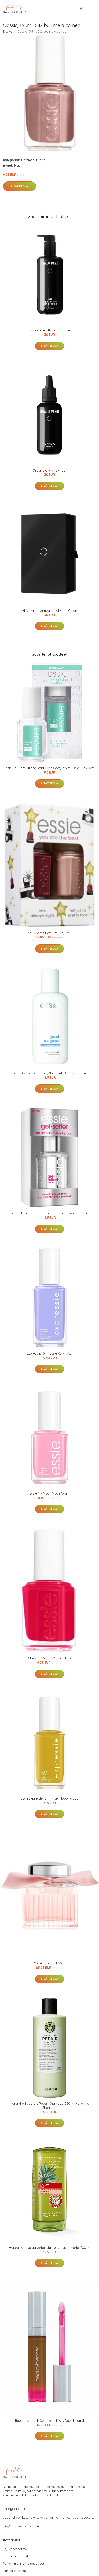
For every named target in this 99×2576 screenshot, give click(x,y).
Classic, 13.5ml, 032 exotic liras (49, 1658)
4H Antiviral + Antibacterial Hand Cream (49, 610)
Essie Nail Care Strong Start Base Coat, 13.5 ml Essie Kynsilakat (49, 768)
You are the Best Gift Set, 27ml (49, 933)
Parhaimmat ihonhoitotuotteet (23, 2563)
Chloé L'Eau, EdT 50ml (49, 1963)
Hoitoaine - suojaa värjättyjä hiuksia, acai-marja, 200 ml (49, 2248)
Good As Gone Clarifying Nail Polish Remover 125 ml (49, 1073)
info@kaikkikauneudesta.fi (21, 2526)
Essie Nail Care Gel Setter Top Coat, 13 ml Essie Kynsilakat (49, 1213)
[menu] (91, 8)
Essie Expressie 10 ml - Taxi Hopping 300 (49, 1798)
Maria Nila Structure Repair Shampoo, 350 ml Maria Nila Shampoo (49, 2106)
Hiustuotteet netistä (16, 2556)
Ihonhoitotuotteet (15, 2571)
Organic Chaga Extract (50, 470)
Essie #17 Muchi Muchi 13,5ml (49, 1493)
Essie (41, 160)
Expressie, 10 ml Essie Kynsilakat (50, 1353)
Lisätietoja (19, 186)
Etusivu (7, 31)
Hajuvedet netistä (15, 2549)
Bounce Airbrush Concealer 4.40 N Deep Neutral (49, 2421)
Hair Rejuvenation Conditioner (49, 330)
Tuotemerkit (29, 160)
